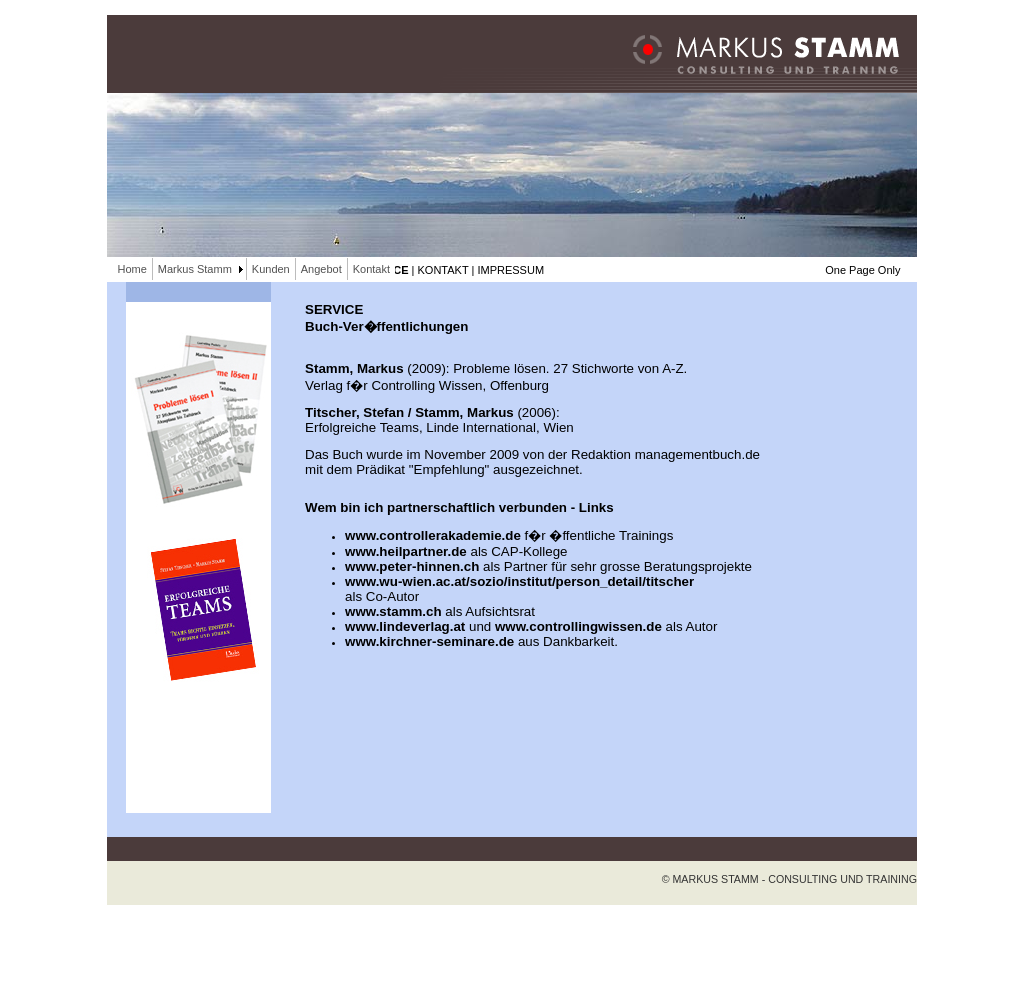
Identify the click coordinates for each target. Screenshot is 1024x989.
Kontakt (371, 269)
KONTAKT (443, 270)
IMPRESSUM (510, 270)
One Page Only (862, 270)
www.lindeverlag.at (405, 626)
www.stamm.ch (393, 611)
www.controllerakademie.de (433, 535)
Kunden (271, 269)
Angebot (321, 269)
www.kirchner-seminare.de (429, 641)
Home (132, 269)
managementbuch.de (697, 454)
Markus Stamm (195, 269)
